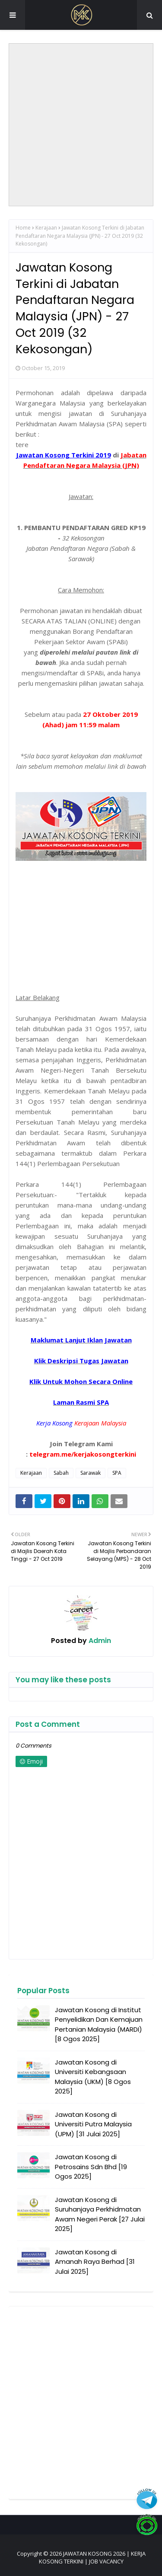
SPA (116, 1473)
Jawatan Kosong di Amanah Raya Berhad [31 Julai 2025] (95, 2261)
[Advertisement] (81, 125)
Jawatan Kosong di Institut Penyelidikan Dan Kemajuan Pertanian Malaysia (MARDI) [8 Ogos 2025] (99, 2024)
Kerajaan (46, 227)
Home (23, 227)
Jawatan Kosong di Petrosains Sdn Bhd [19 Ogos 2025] (91, 2166)
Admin (99, 1641)
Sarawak (90, 1473)
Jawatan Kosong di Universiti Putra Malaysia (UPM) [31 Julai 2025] (93, 2124)
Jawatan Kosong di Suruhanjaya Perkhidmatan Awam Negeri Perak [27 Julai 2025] (100, 2214)
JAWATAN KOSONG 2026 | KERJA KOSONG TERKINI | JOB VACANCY (92, 2557)
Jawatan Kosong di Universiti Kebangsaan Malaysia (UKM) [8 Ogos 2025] (93, 2077)
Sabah (61, 1473)
